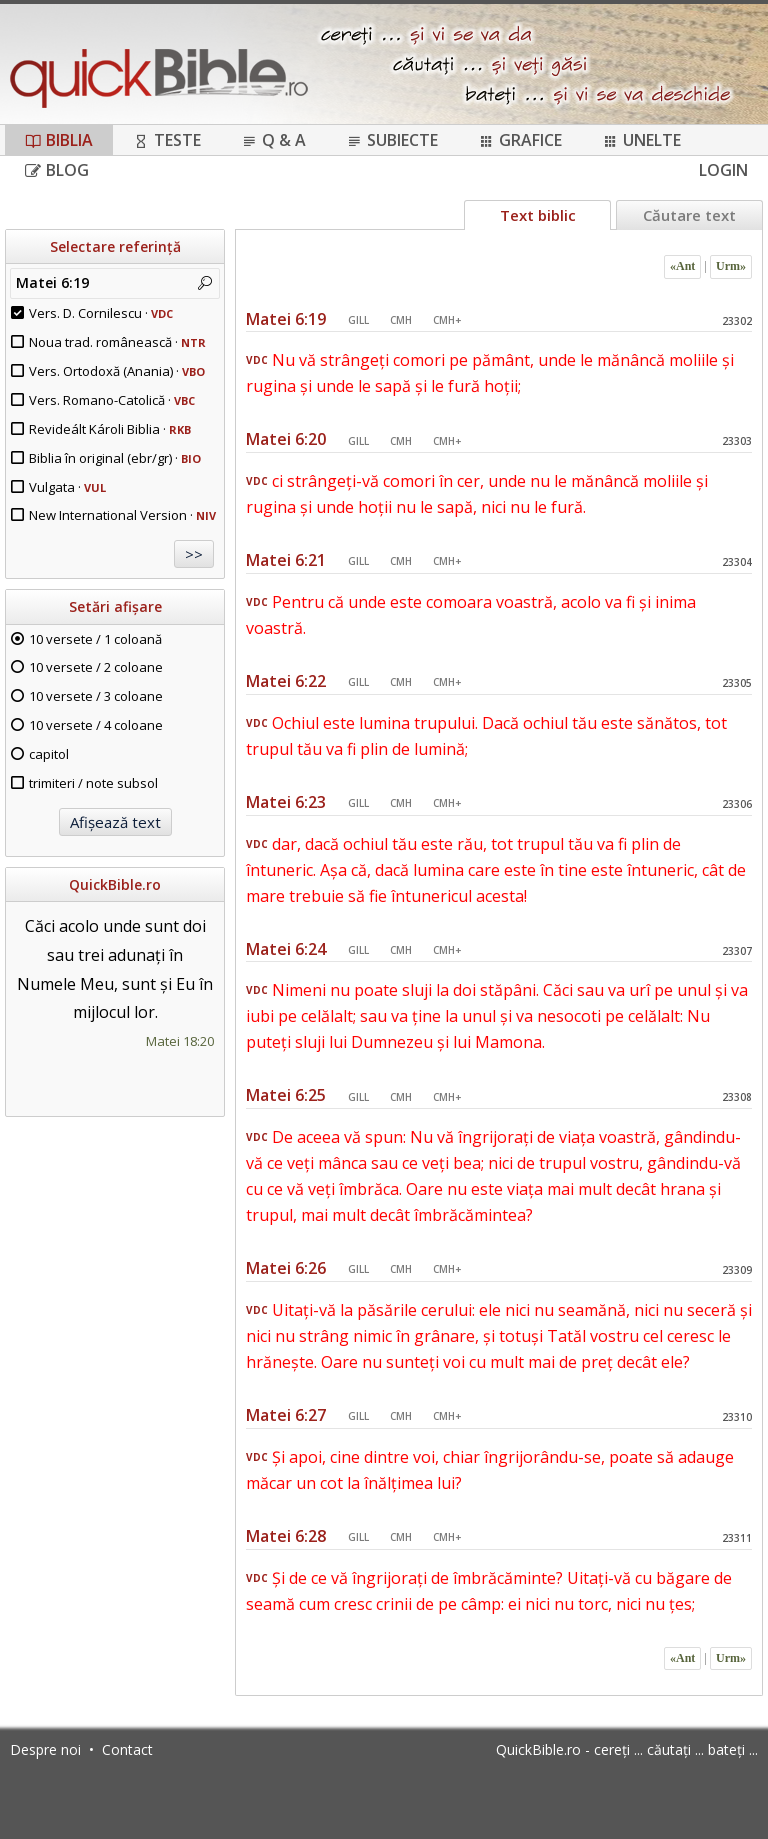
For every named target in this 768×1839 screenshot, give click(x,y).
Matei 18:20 (180, 1041)
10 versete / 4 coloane (96, 725)
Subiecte (392, 140)
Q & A (273, 140)
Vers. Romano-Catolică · (112, 400)
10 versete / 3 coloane (96, 696)
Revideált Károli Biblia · (110, 429)
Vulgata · (67, 487)
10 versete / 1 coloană (95, 639)
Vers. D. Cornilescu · (101, 313)
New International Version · (122, 515)
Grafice (520, 140)
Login (723, 170)
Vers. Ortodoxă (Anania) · (117, 371)
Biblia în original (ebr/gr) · (115, 458)
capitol (49, 754)
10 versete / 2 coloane (96, 667)
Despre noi (45, 1749)
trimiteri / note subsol (93, 783)
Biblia (59, 140)
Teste (167, 140)
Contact (127, 1749)
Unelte (641, 140)
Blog (57, 170)
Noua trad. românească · (117, 342)
